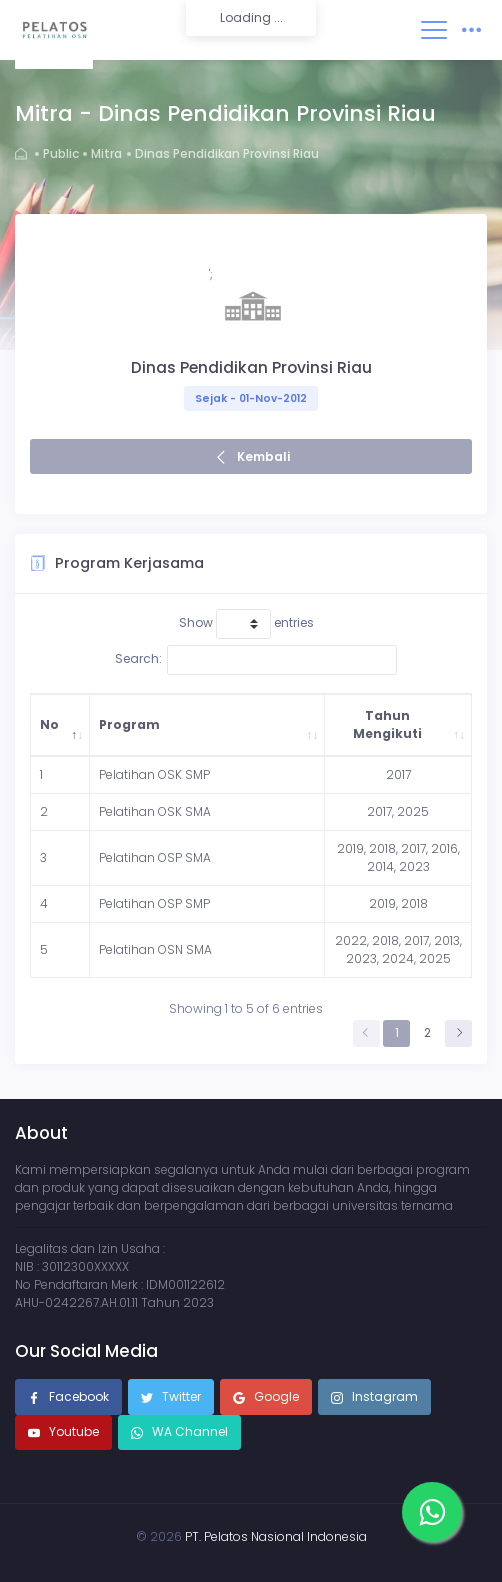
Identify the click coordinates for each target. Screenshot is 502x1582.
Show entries (246, 624)
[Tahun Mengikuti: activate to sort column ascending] (398, 725)
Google (266, 1398)
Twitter (171, 1398)
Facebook (68, 1398)
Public (61, 153)
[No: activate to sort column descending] (60, 725)
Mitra (106, 153)
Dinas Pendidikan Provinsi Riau (227, 153)
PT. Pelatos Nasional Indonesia (276, 1536)
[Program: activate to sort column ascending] (207, 725)
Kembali (263, 456)
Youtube (63, 1433)
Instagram (374, 1398)
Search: (256, 660)
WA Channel (188, 1431)
